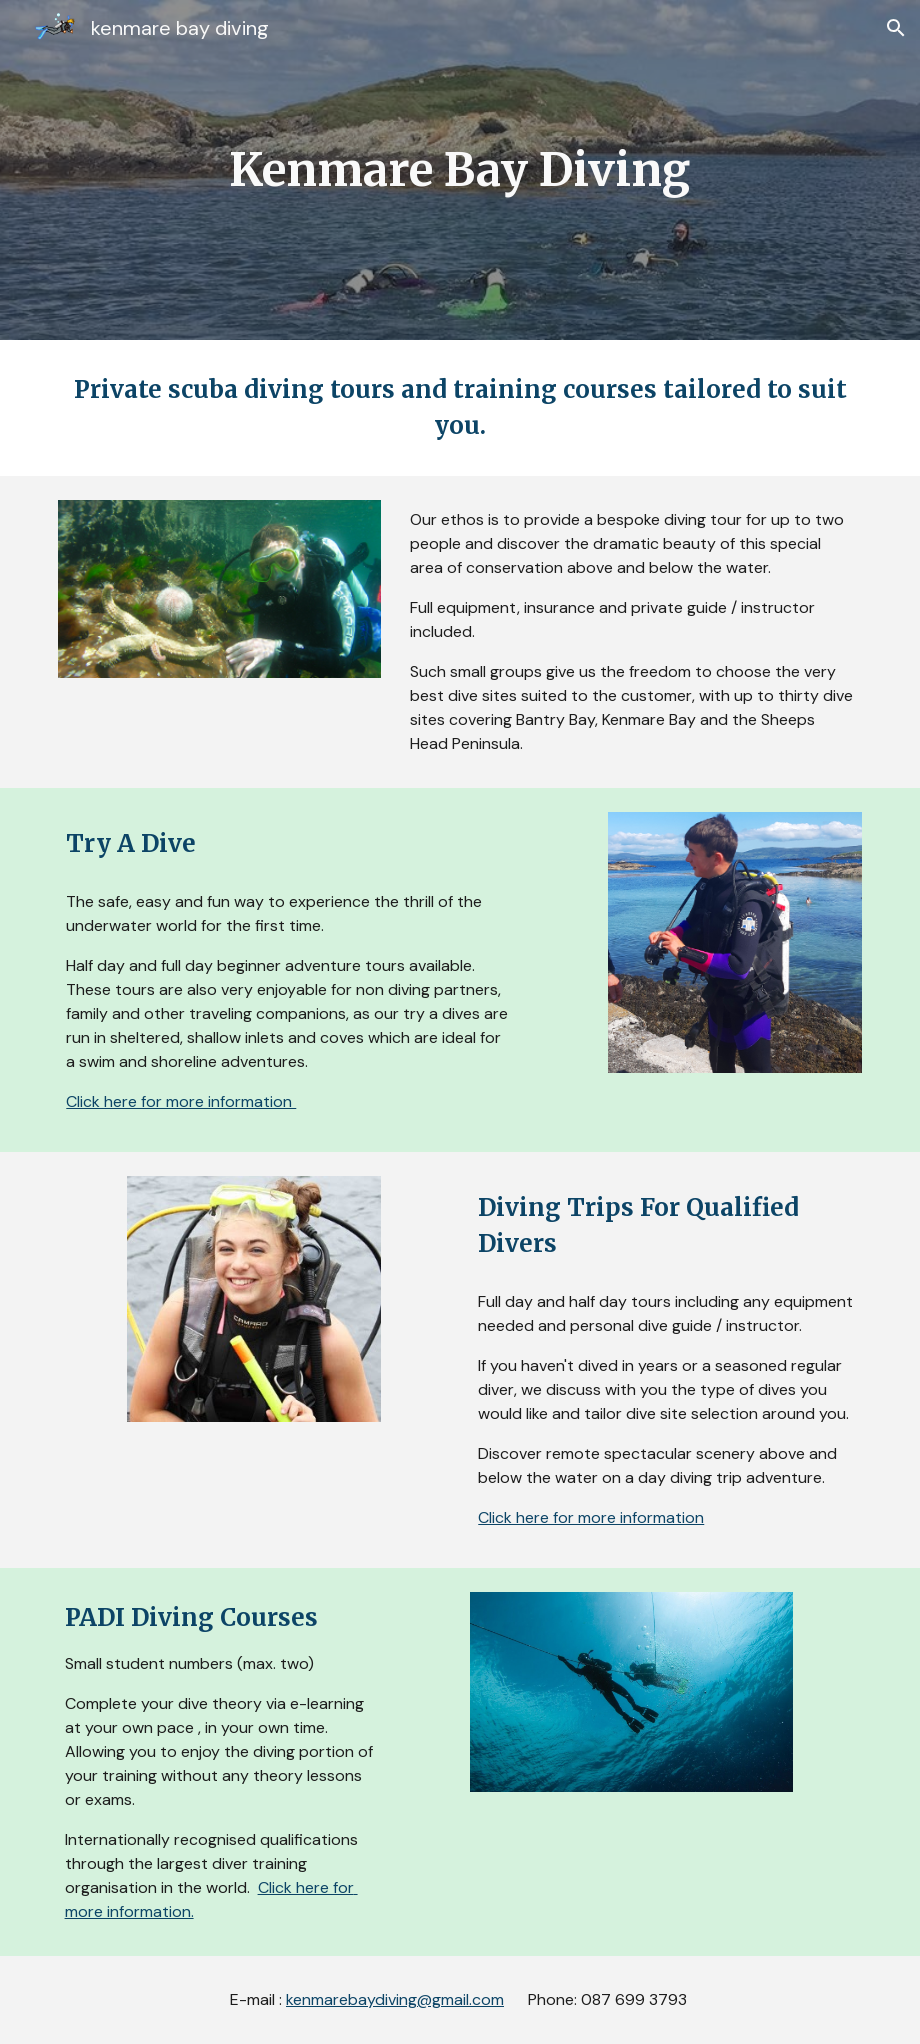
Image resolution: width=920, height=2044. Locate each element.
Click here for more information (181, 1101)
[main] (460, 170)
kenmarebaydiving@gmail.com (395, 1999)
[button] (896, 28)
